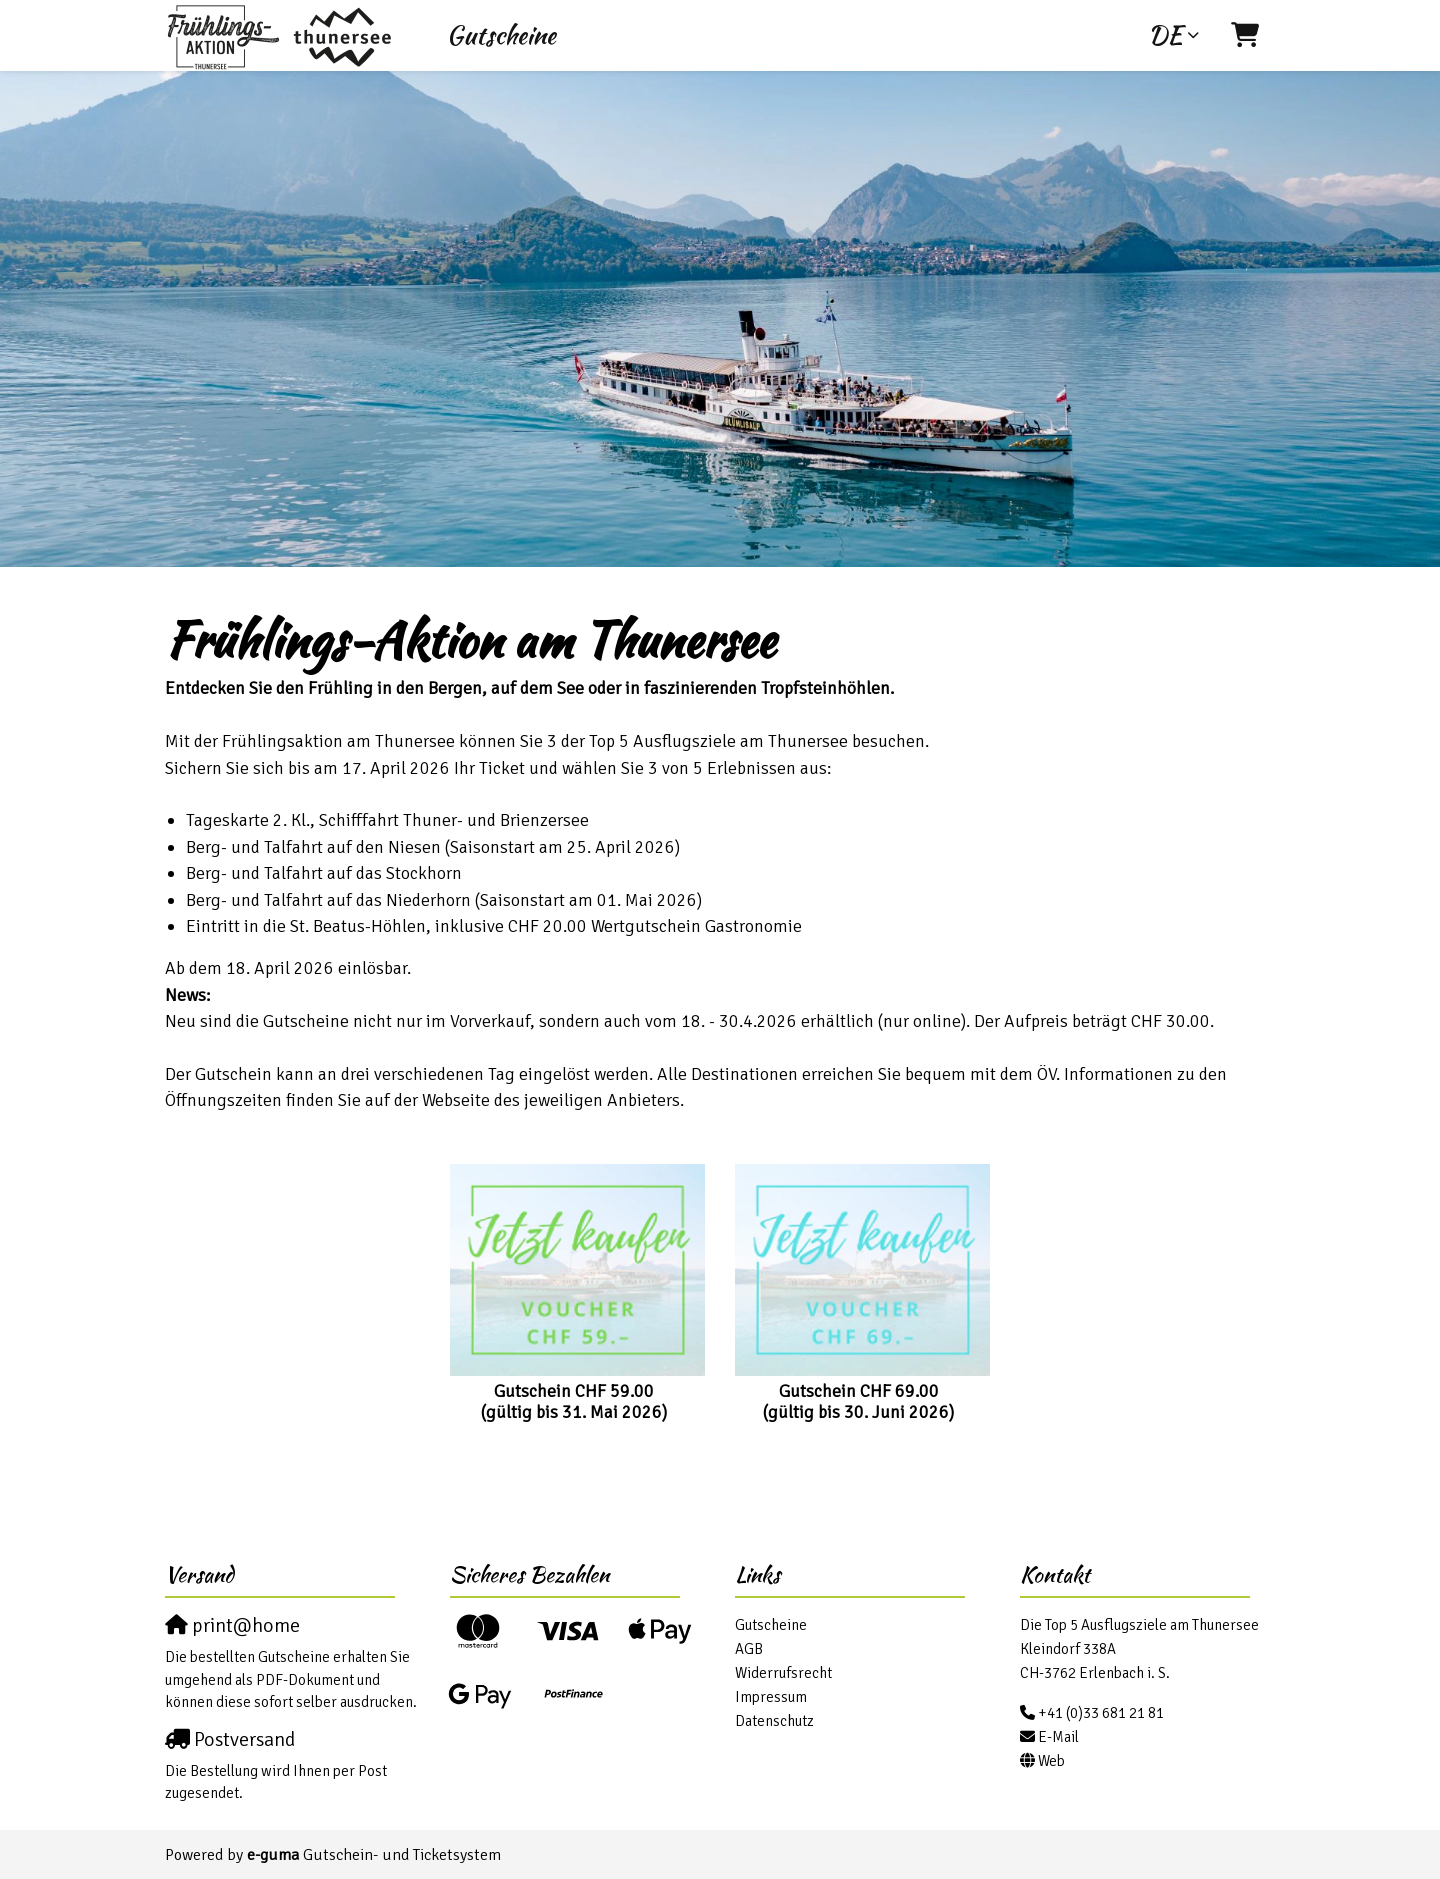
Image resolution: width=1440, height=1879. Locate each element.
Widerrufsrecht (783, 1673)
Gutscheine (501, 35)
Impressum (771, 1697)
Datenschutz (774, 1721)
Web (1051, 1761)
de (1165, 35)
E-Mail (1058, 1737)
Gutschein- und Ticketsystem (374, 1855)
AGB (749, 1649)
